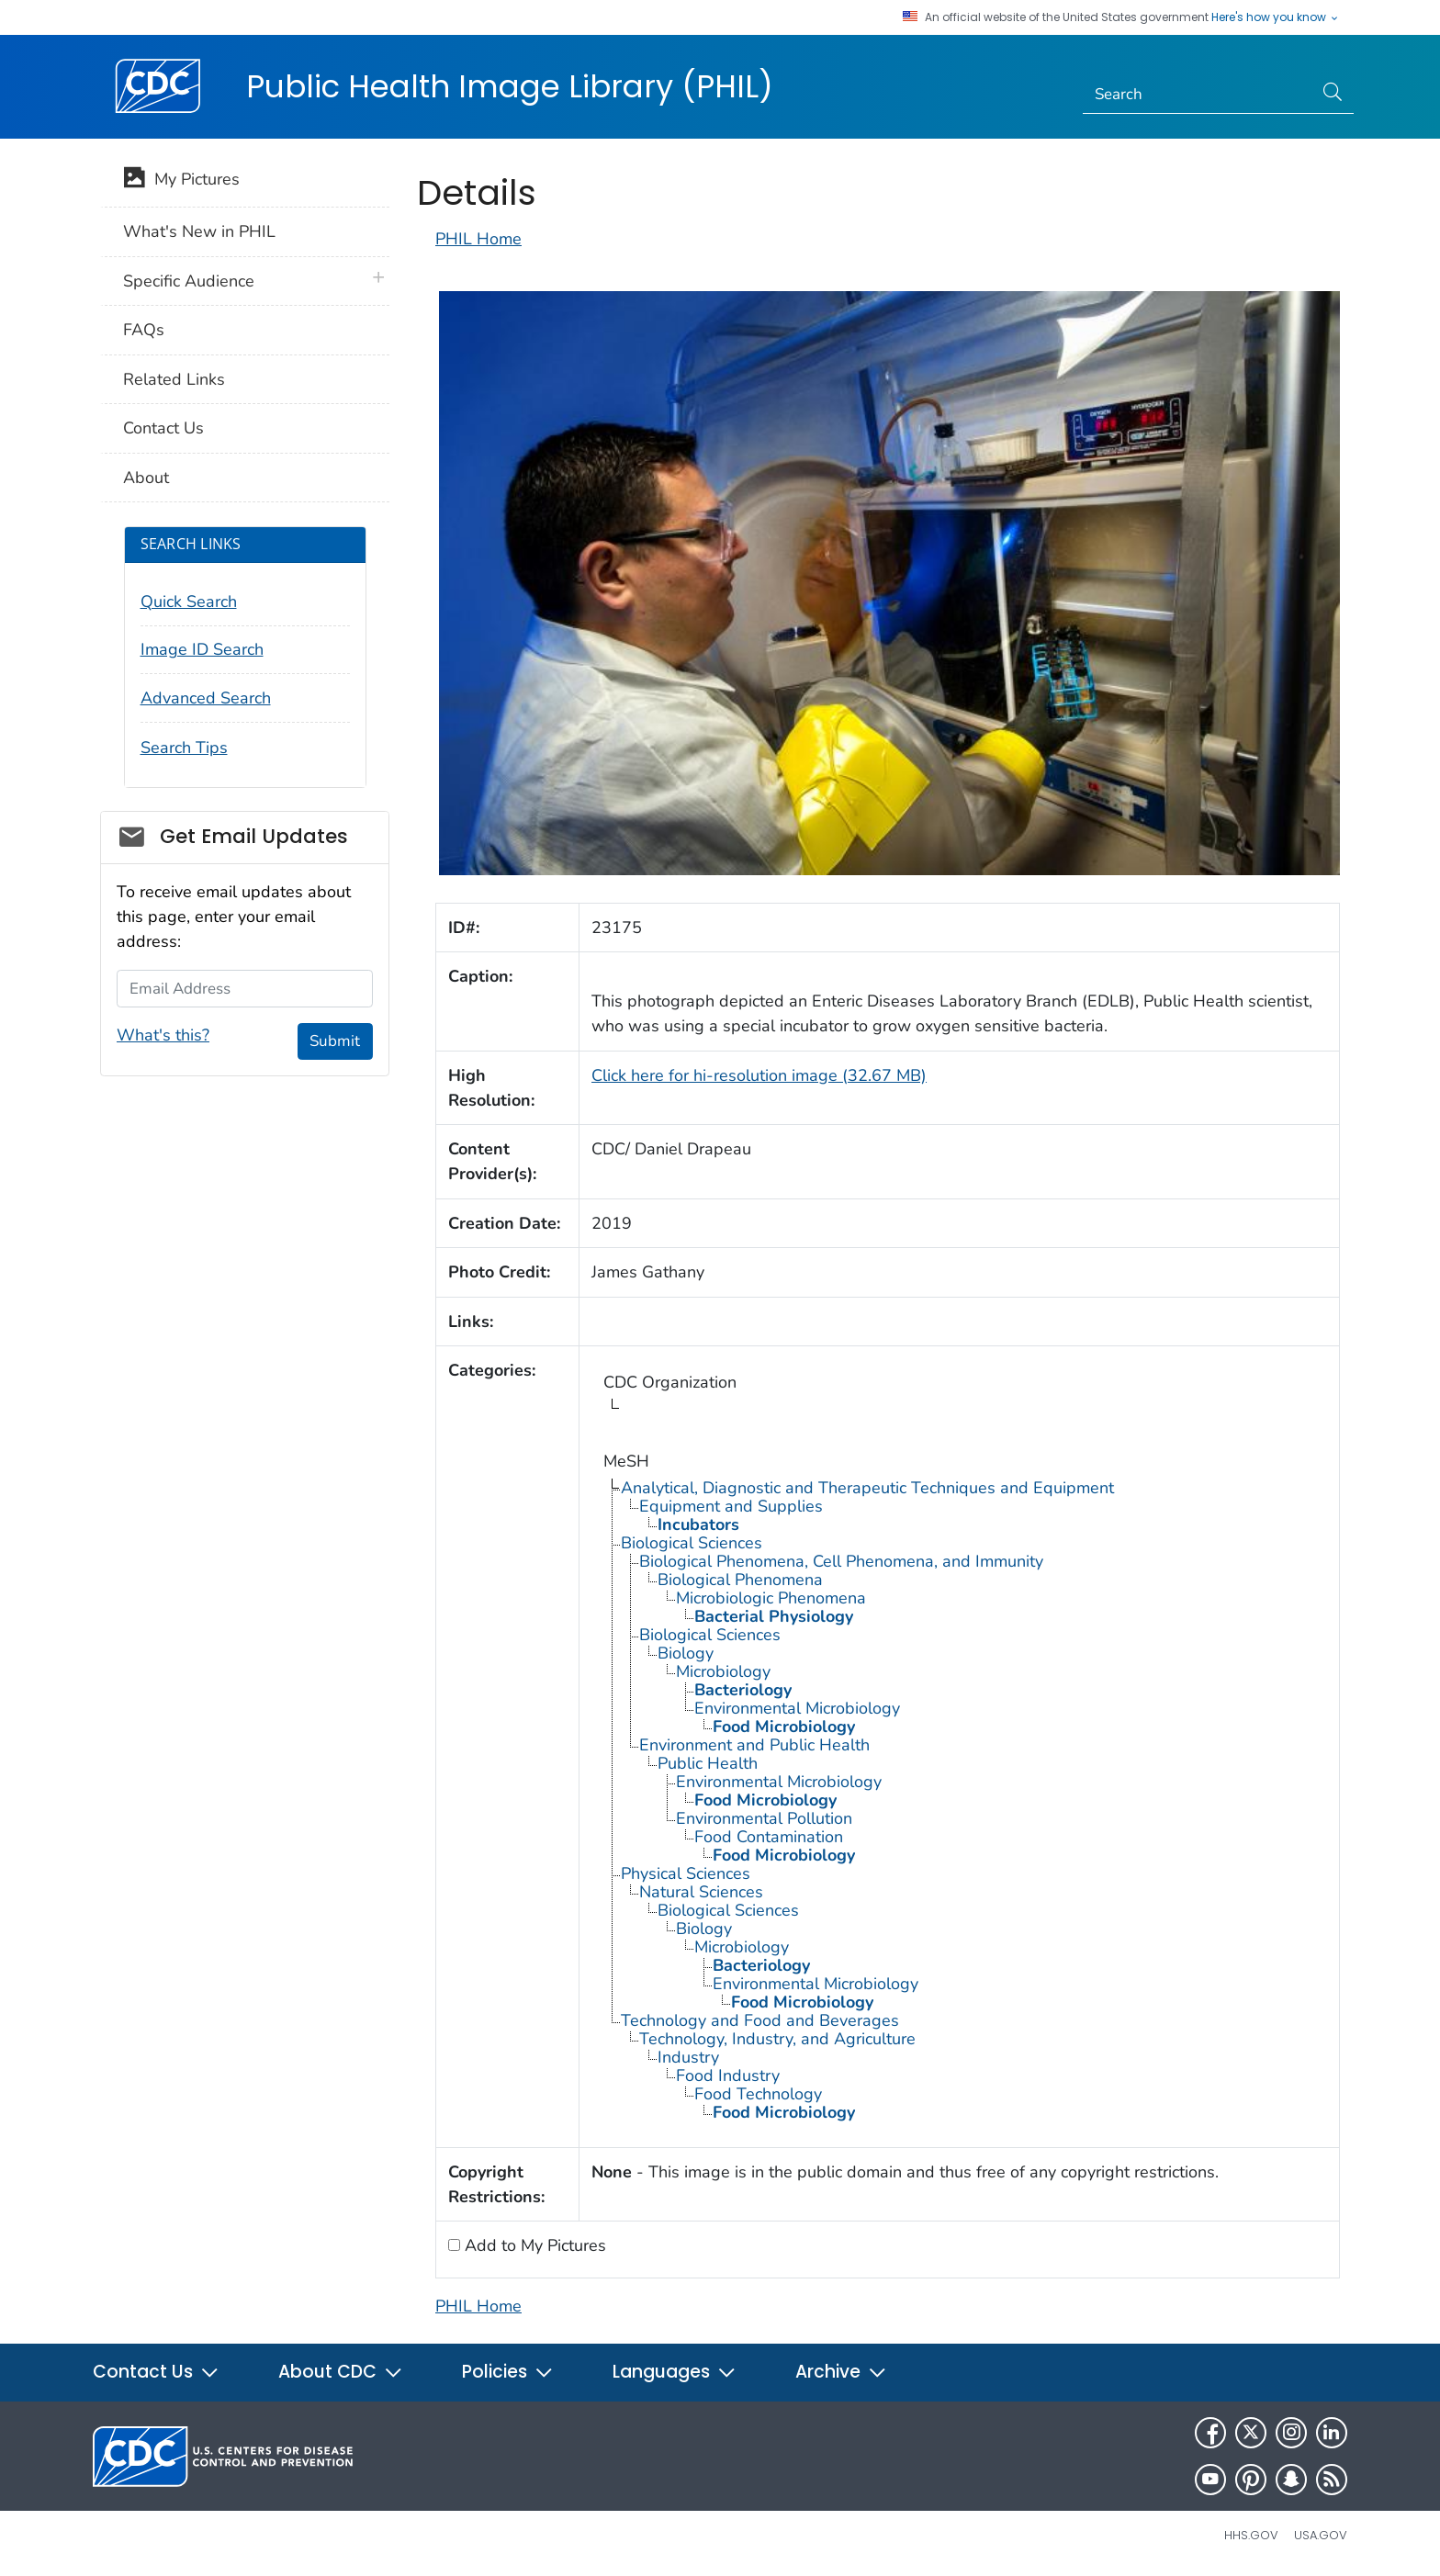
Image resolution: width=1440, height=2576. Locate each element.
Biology (686, 1653)
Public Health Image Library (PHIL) (509, 86)
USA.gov (1320, 2535)
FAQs (143, 330)
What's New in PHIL (199, 231)
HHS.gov (1251, 2535)
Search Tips (184, 748)
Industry (688, 2057)
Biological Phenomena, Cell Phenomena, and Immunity (841, 1561)
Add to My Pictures (533, 2245)
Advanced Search (206, 698)
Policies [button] (508, 2371)
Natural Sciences (701, 1892)
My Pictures (181, 181)
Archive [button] (841, 2371)
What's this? (163, 1035)
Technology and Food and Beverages (760, 2020)
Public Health (708, 1763)
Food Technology (758, 2094)
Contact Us (163, 428)
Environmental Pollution (764, 1818)
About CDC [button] (340, 2371)
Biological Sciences (691, 1543)
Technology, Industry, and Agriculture (777, 2039)
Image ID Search (202, 649)
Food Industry (728, 2075)
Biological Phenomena (740, 1580)
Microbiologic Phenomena (771, 1598)
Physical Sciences (685, 1873)
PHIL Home (478, 239)
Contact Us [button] (156, 2371)
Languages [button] (675, 2371)
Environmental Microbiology (797, 1708)
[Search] (1198, 94)
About (146, 478)
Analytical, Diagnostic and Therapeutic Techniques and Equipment (867, 1488)
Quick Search (189, 602)
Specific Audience (188, 281)
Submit (334, 1041)
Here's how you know (1275, 17)
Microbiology (723, 1671)
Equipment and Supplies (731, 1506)
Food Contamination (768, 1837)
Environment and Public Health (754, 1745)
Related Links (174, 379)
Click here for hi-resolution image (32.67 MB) (759, 1075)
